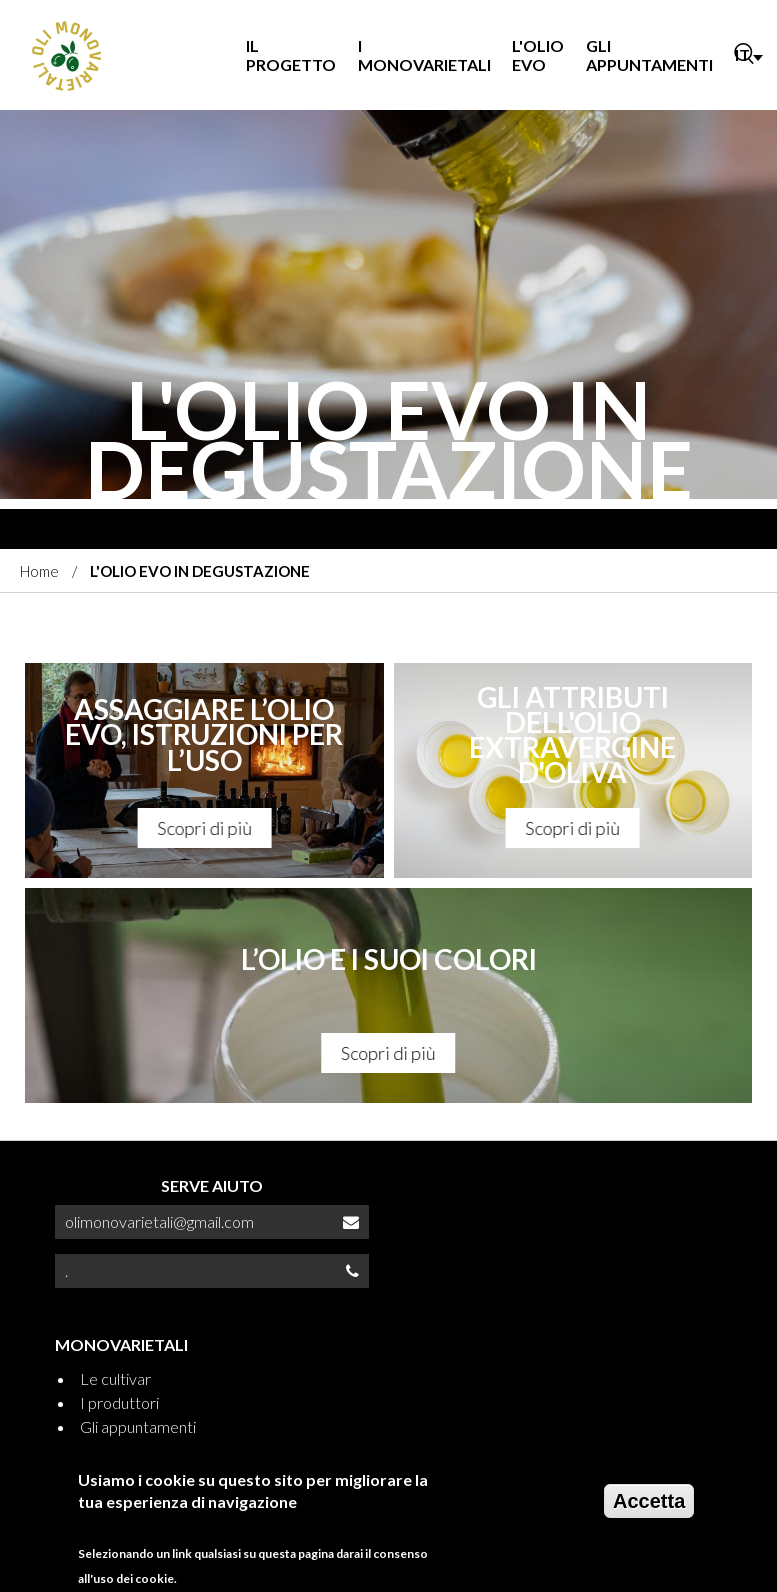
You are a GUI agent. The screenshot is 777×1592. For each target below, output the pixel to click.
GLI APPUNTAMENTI (649, 55)
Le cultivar (115, 1378)
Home (39, 571)
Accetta (649, 1501)
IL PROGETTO (291, 55)
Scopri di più (204, 828)
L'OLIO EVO (538, 55)
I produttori (119, 1402)
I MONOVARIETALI (424, 55)
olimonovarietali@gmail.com (159, 1221)
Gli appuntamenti (138, 1426)
